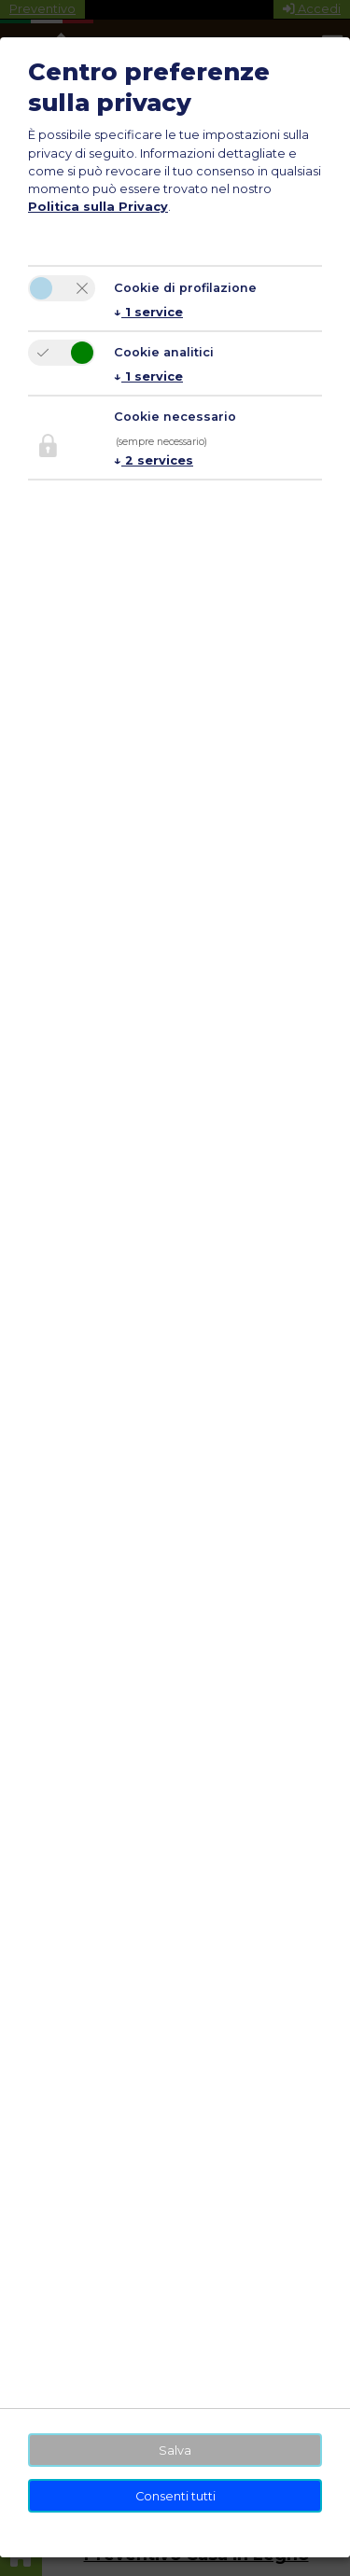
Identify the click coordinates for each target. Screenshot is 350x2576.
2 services (153, 460)
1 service (148, 312)
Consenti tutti (175, 2496)
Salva (175, 2451)
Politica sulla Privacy (98, 207)
